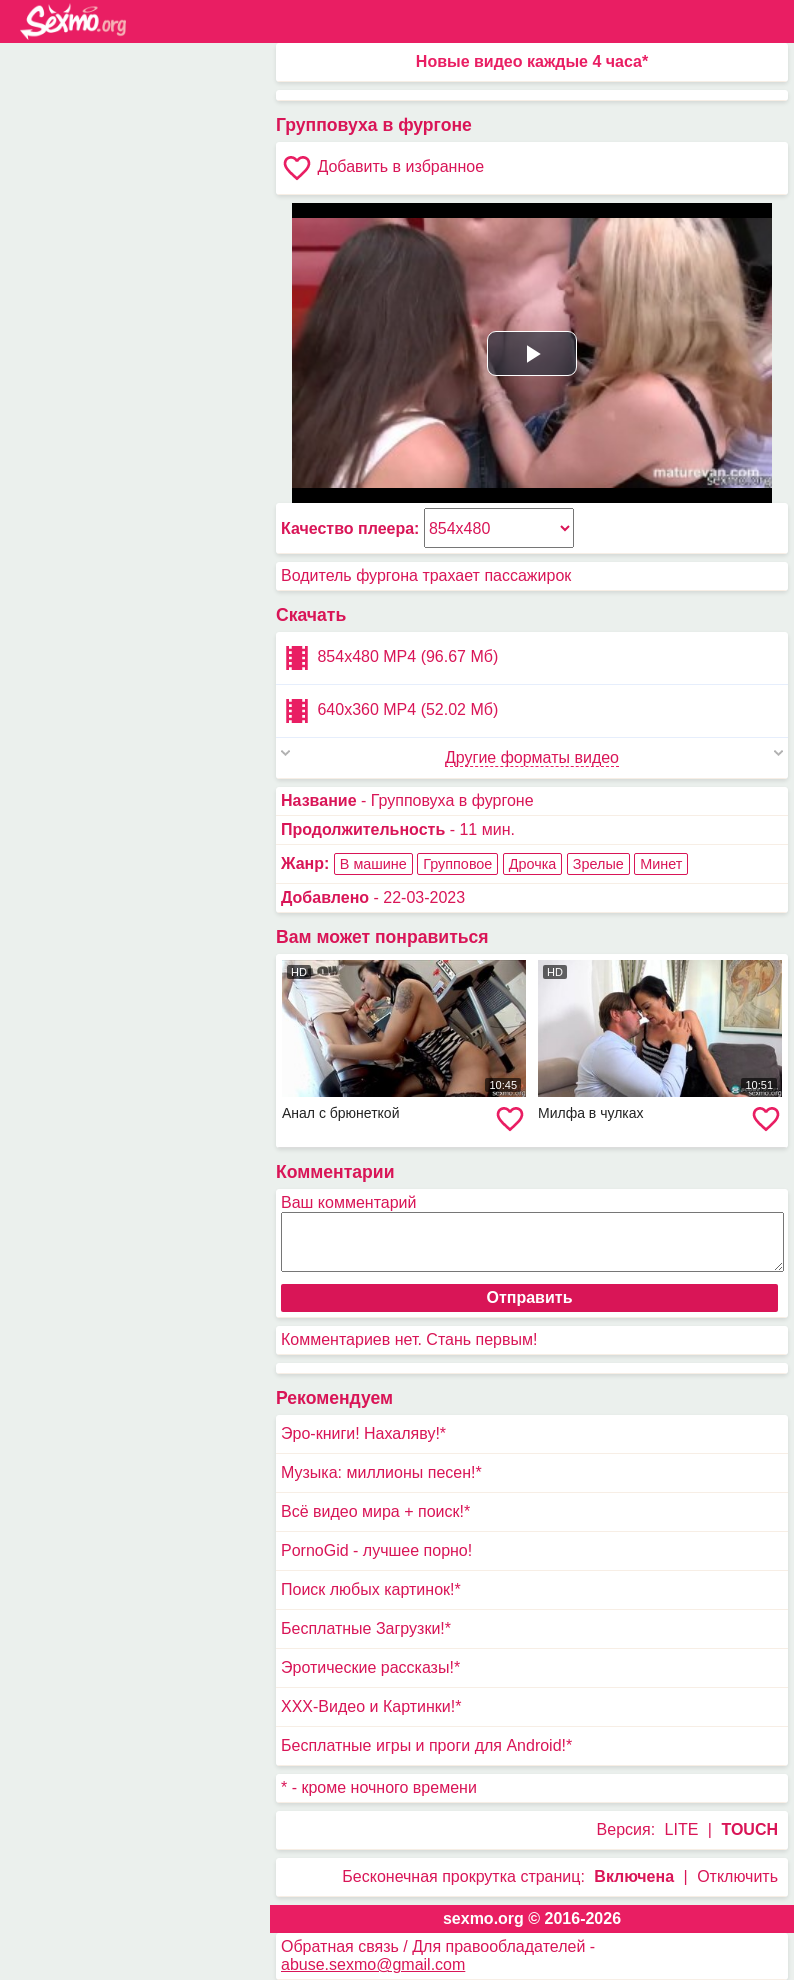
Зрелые (598, 864)
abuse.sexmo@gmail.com (373, 1964)
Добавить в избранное (382, 168)
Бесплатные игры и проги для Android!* (426, 1745)
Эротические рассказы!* (370, 1667)
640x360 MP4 (389, 711)
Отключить (737, 1876)
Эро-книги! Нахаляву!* (363, 1433)
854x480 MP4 (389, 658)
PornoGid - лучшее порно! (376, 1550)
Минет (661, 864)
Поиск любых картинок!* (371, 1589)
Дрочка (533, 864)
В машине (373, 864)
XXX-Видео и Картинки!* (371, 1706)
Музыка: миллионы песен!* (381, 1472)
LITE (682, 1829)
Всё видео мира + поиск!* (375, 1511)
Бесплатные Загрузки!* (366, 1628)
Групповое (457, 864)
